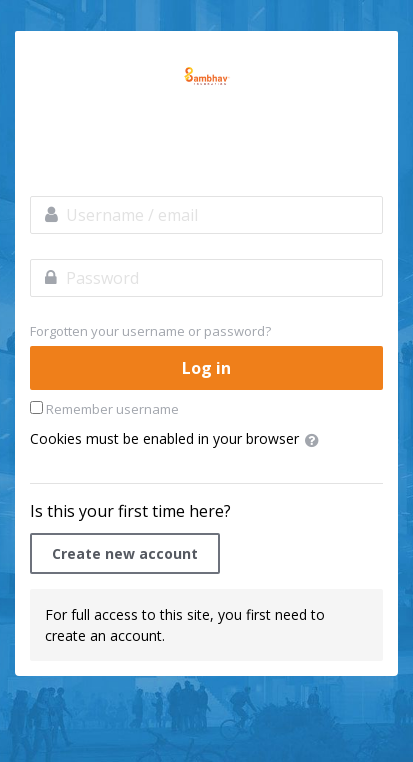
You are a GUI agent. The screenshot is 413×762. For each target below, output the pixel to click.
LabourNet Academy (206, 76)
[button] (316, 440)
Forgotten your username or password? (150, 331)
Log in (206, 368)
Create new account (125, 553)
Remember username (112, 409)
